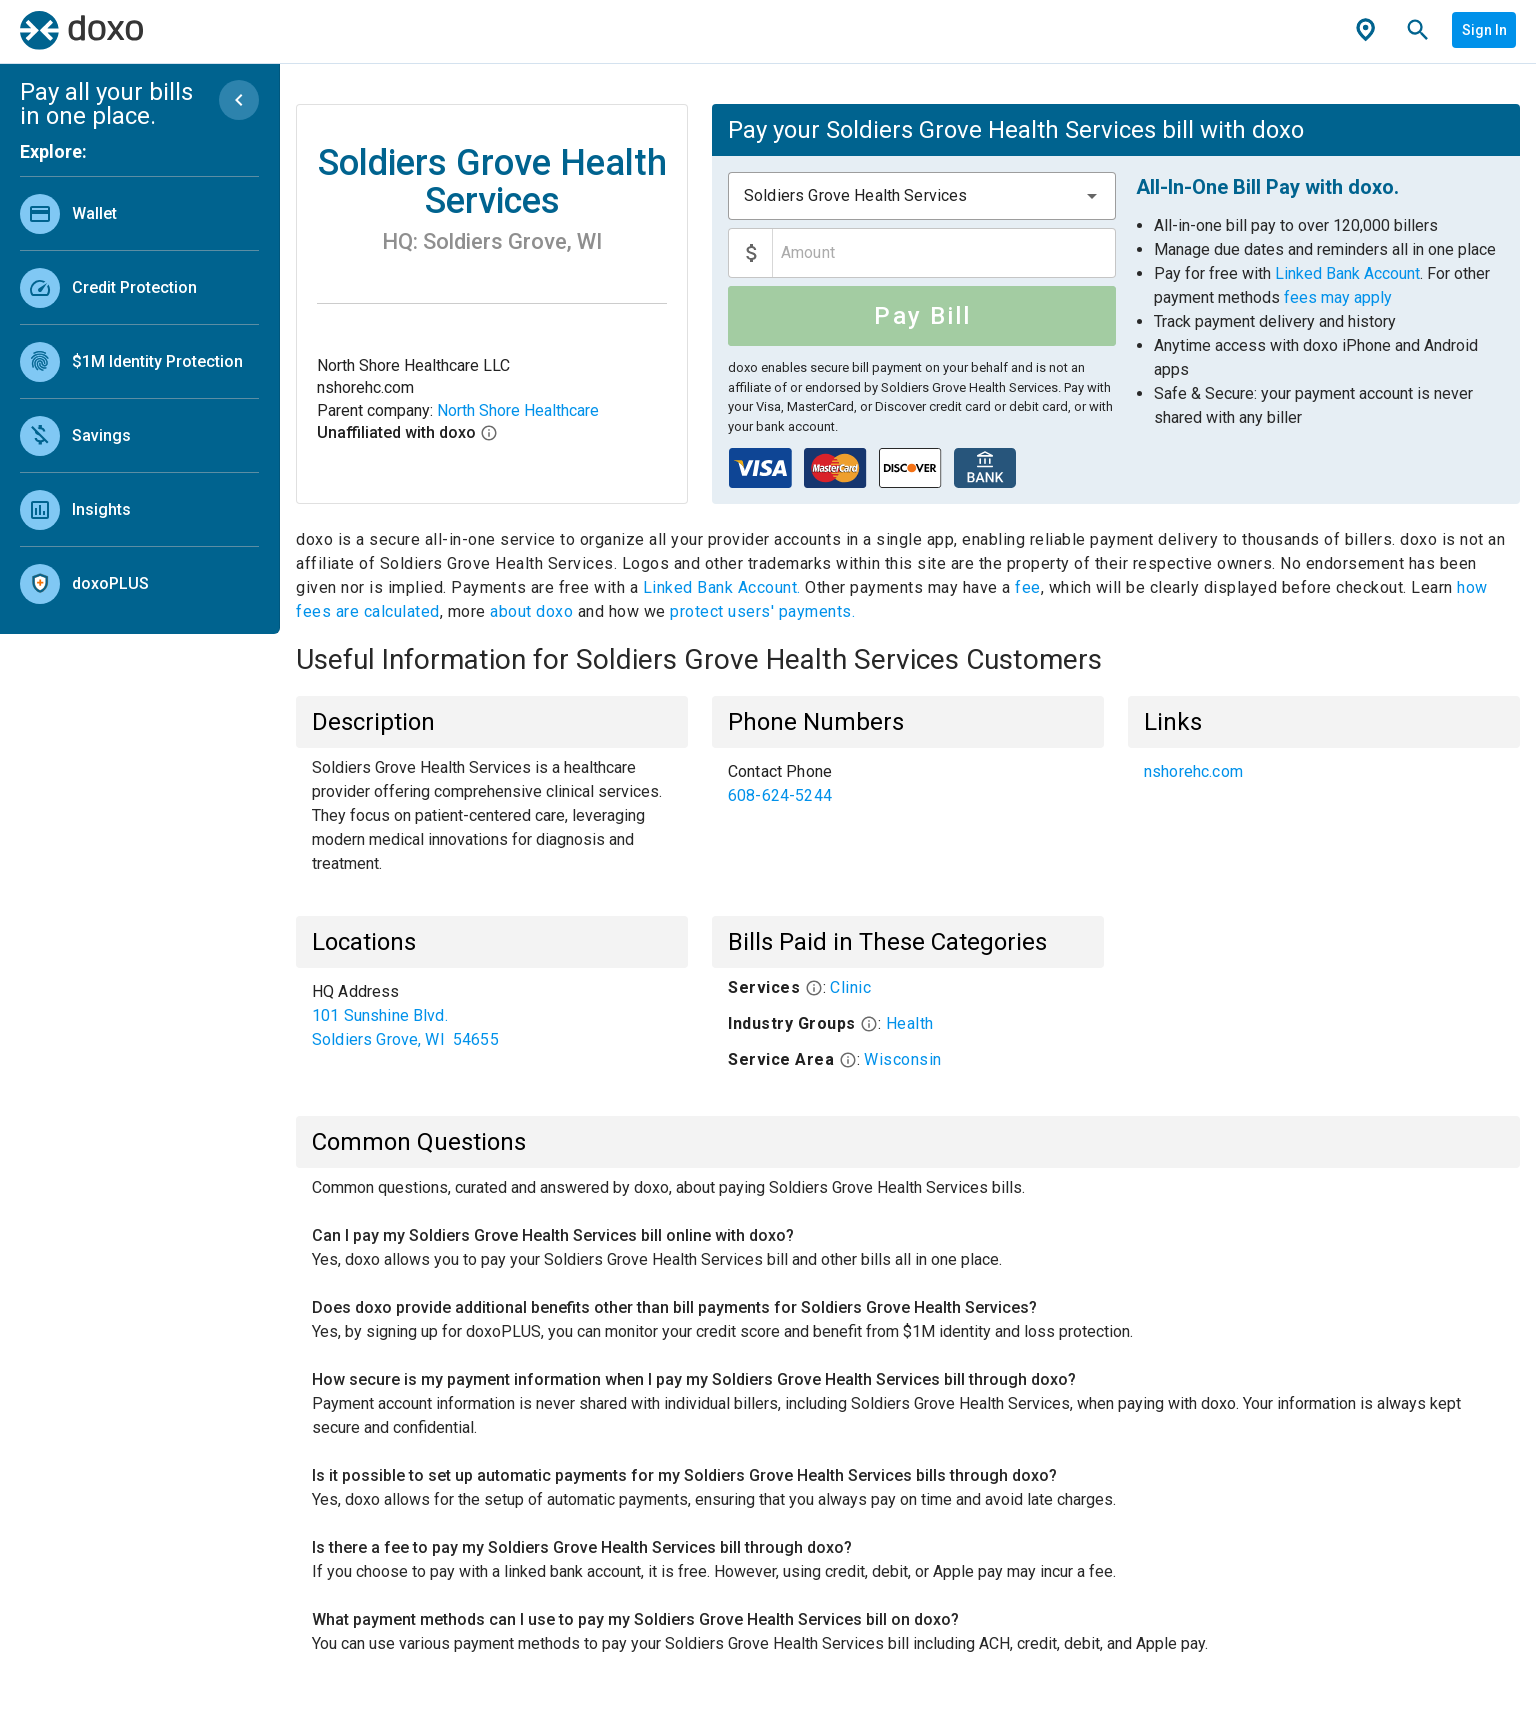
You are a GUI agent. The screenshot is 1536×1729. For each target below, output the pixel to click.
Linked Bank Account (1347, 273)
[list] (139, 394)
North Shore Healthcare (518, 410)
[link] (139, 213)
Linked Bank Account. (724, 587)
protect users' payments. (762, 611)
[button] (1092, 196)
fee (1028, 587)
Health (910, 1023)
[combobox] (922, 196)
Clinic (850, 987)
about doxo (532, 611)
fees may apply (1338, 297)
